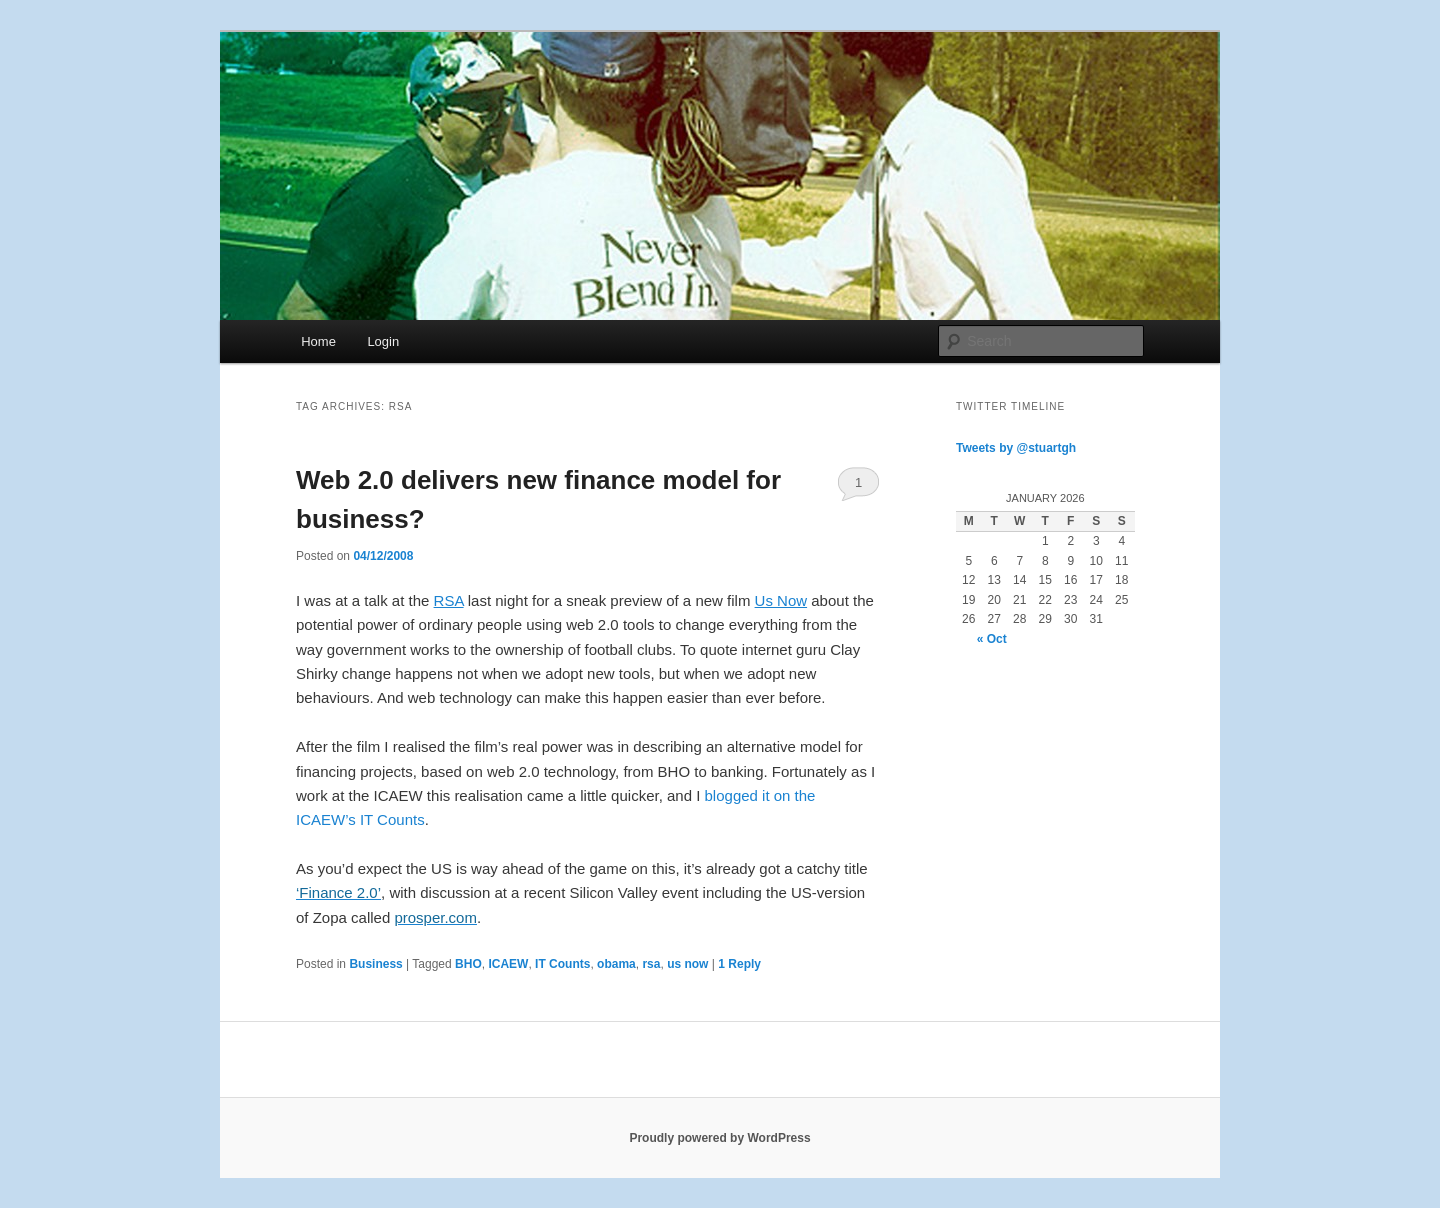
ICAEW (508, 964)
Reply (739, 964)
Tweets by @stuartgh (1016, 448)
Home (318, 341)
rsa (651, 964)
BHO (468, 964)
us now (687, 964)
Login (383, 341)
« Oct (992, 639)
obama (616, 964)
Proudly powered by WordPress (719, 1138)
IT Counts (562, 964)
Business (375, 964)
